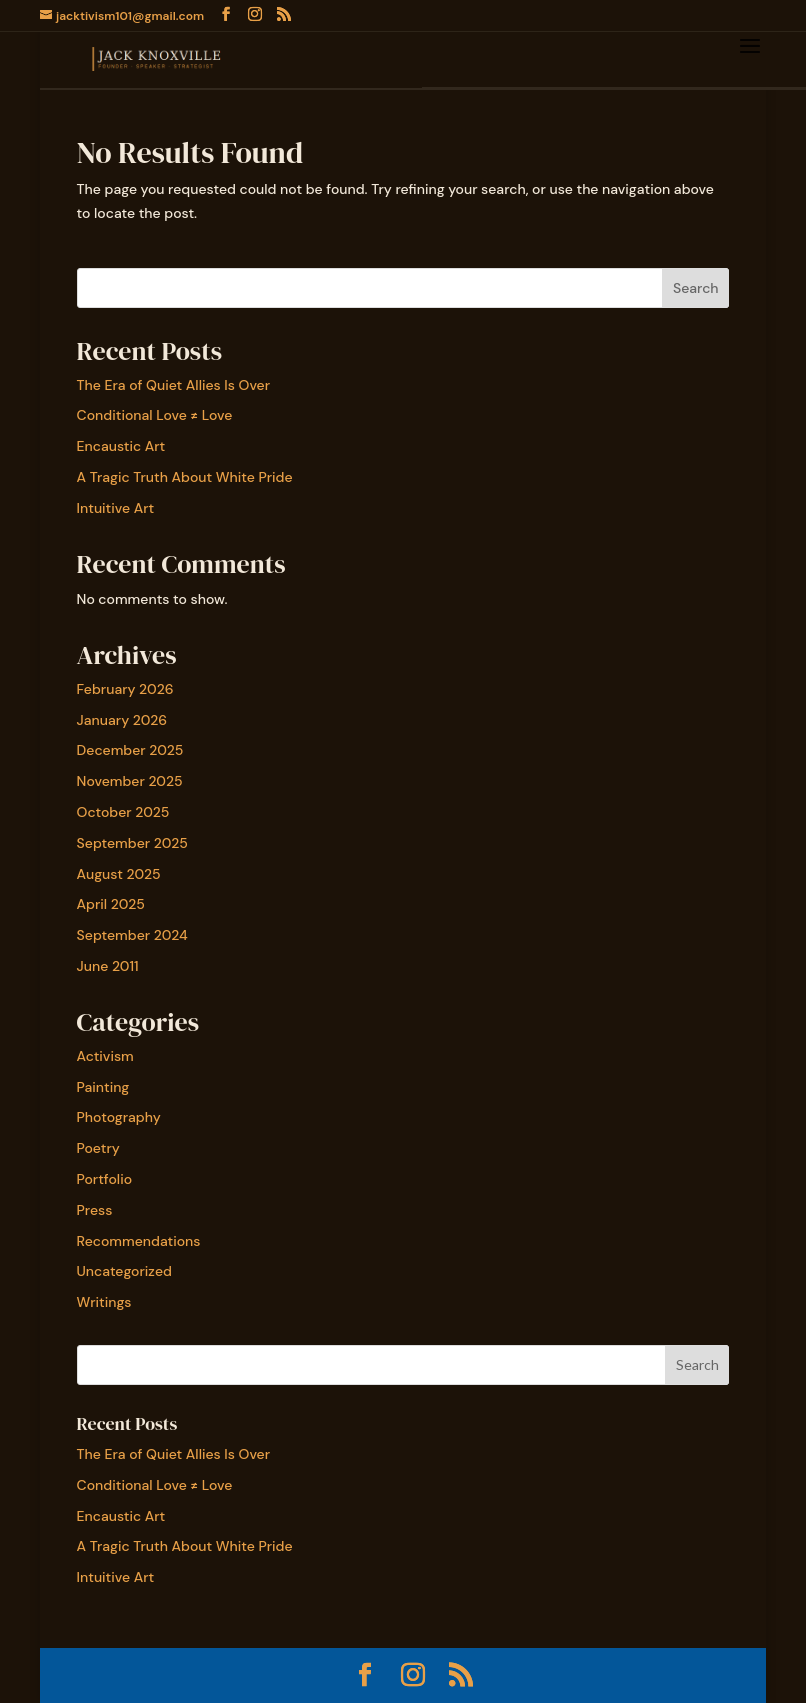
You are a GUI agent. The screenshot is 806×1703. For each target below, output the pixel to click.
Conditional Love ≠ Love (155, 415)
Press (95, 1210)
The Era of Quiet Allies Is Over (173, 385)
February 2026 (125, 689)
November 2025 (130, 781)
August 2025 (119, 874)
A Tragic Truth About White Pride (185, 477)
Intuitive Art (116, 508)
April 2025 (111, 904)
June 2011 (108, 966)
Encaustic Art (121, 446)
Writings (104, 1302)
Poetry (98, 1148)
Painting (103, 1087)
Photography (119, 1117)
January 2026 (122, 720)
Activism (105, 1056)
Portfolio (105, 1179)
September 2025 (132, 843)
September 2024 (132, 935)
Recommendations (139, 1241)
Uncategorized (124, 1271)
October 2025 (123, 812)
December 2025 (130, 750)
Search (696, 288)
